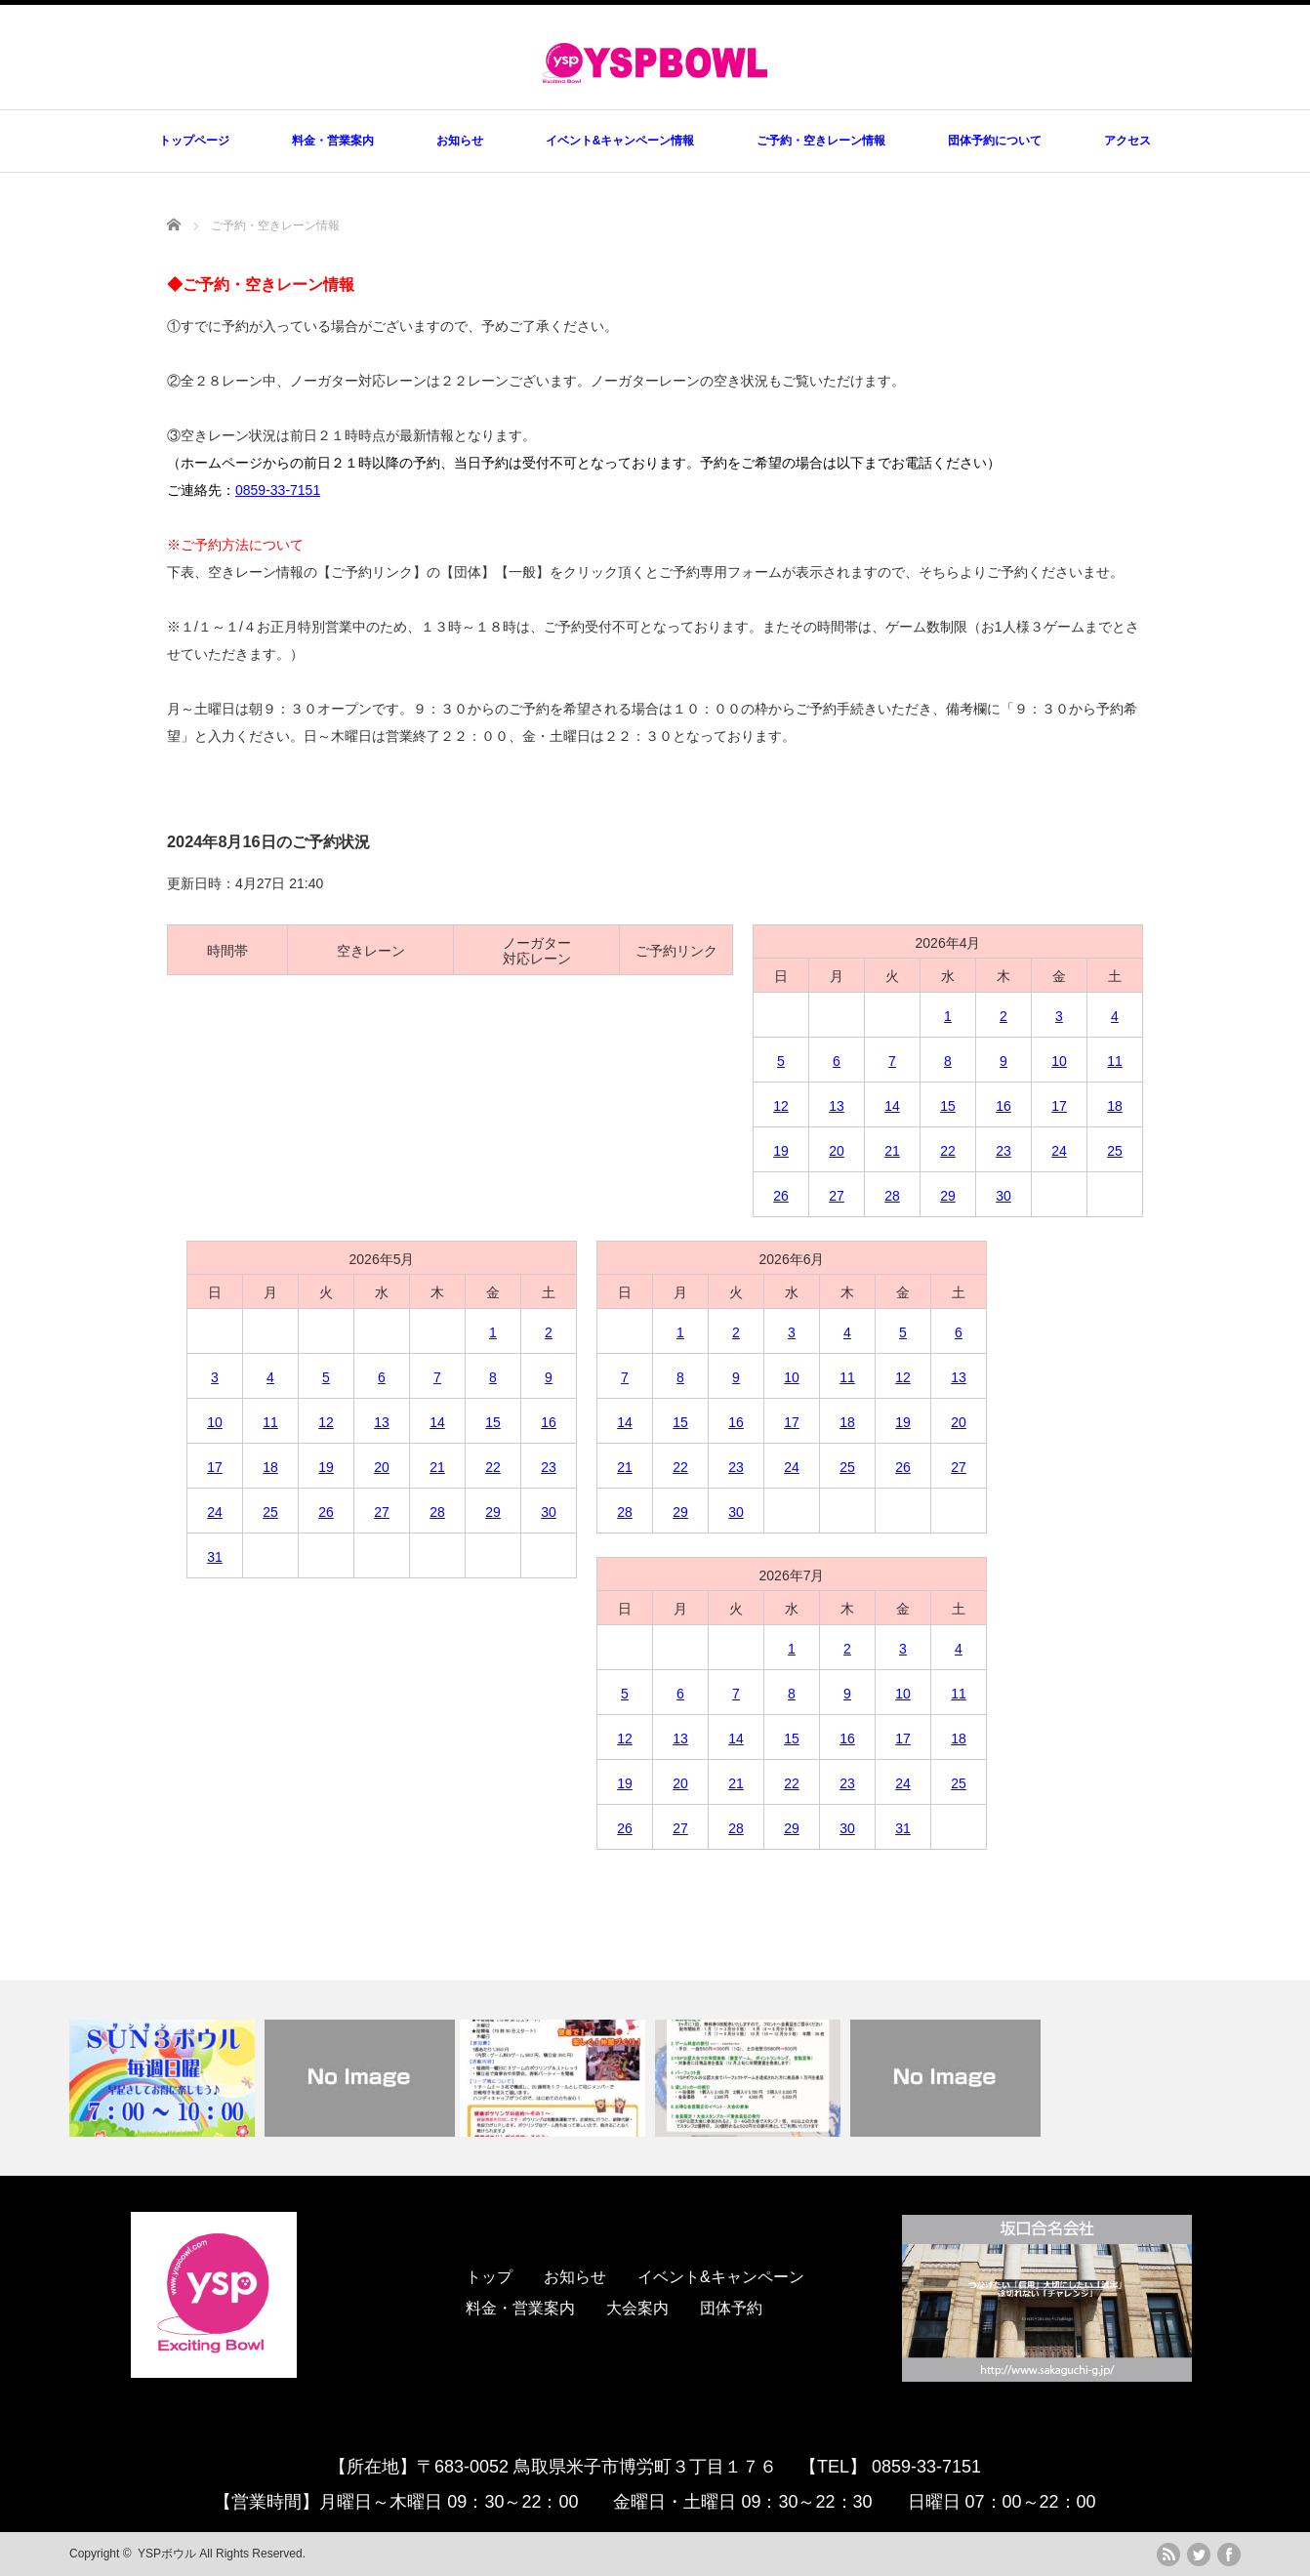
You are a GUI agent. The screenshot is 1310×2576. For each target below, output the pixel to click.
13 (836, 1106)
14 (892, 1106)
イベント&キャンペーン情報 (620, 140)
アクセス (1127, 140)
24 (1059, 1151)
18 (1115, 1106)
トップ (489, 2277)
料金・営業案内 (333, 140)
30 (1003, 1196)
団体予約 (731, 2308)
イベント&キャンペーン (720, 2277)
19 (781, 1151)
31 (215, 1557)
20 (836, 1151)
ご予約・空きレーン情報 (821, 140)
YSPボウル (167, 2553)
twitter (1198, 2554)
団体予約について (995, 140)
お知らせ (459, 140)
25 (1115, 1151)
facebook (1229, 2554)
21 (892, 1151)
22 (948, 1151)
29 (948, 1196)
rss (1168, 2554)
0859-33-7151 (277, 490)
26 (781, 1196)
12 (781, 1106)
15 (948, 1106)
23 (1003, 1151)
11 (1115, 1061)
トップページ (194, 140)
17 (1059, 1106)
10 (1059, 1061)
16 (1003, 1106)
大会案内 (637, 2308)
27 (836, 1196)
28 (892, 1196)
